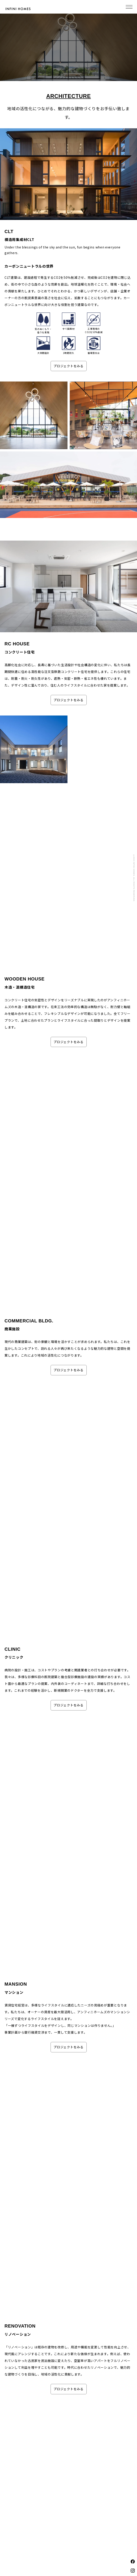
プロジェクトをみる (68, 366)
